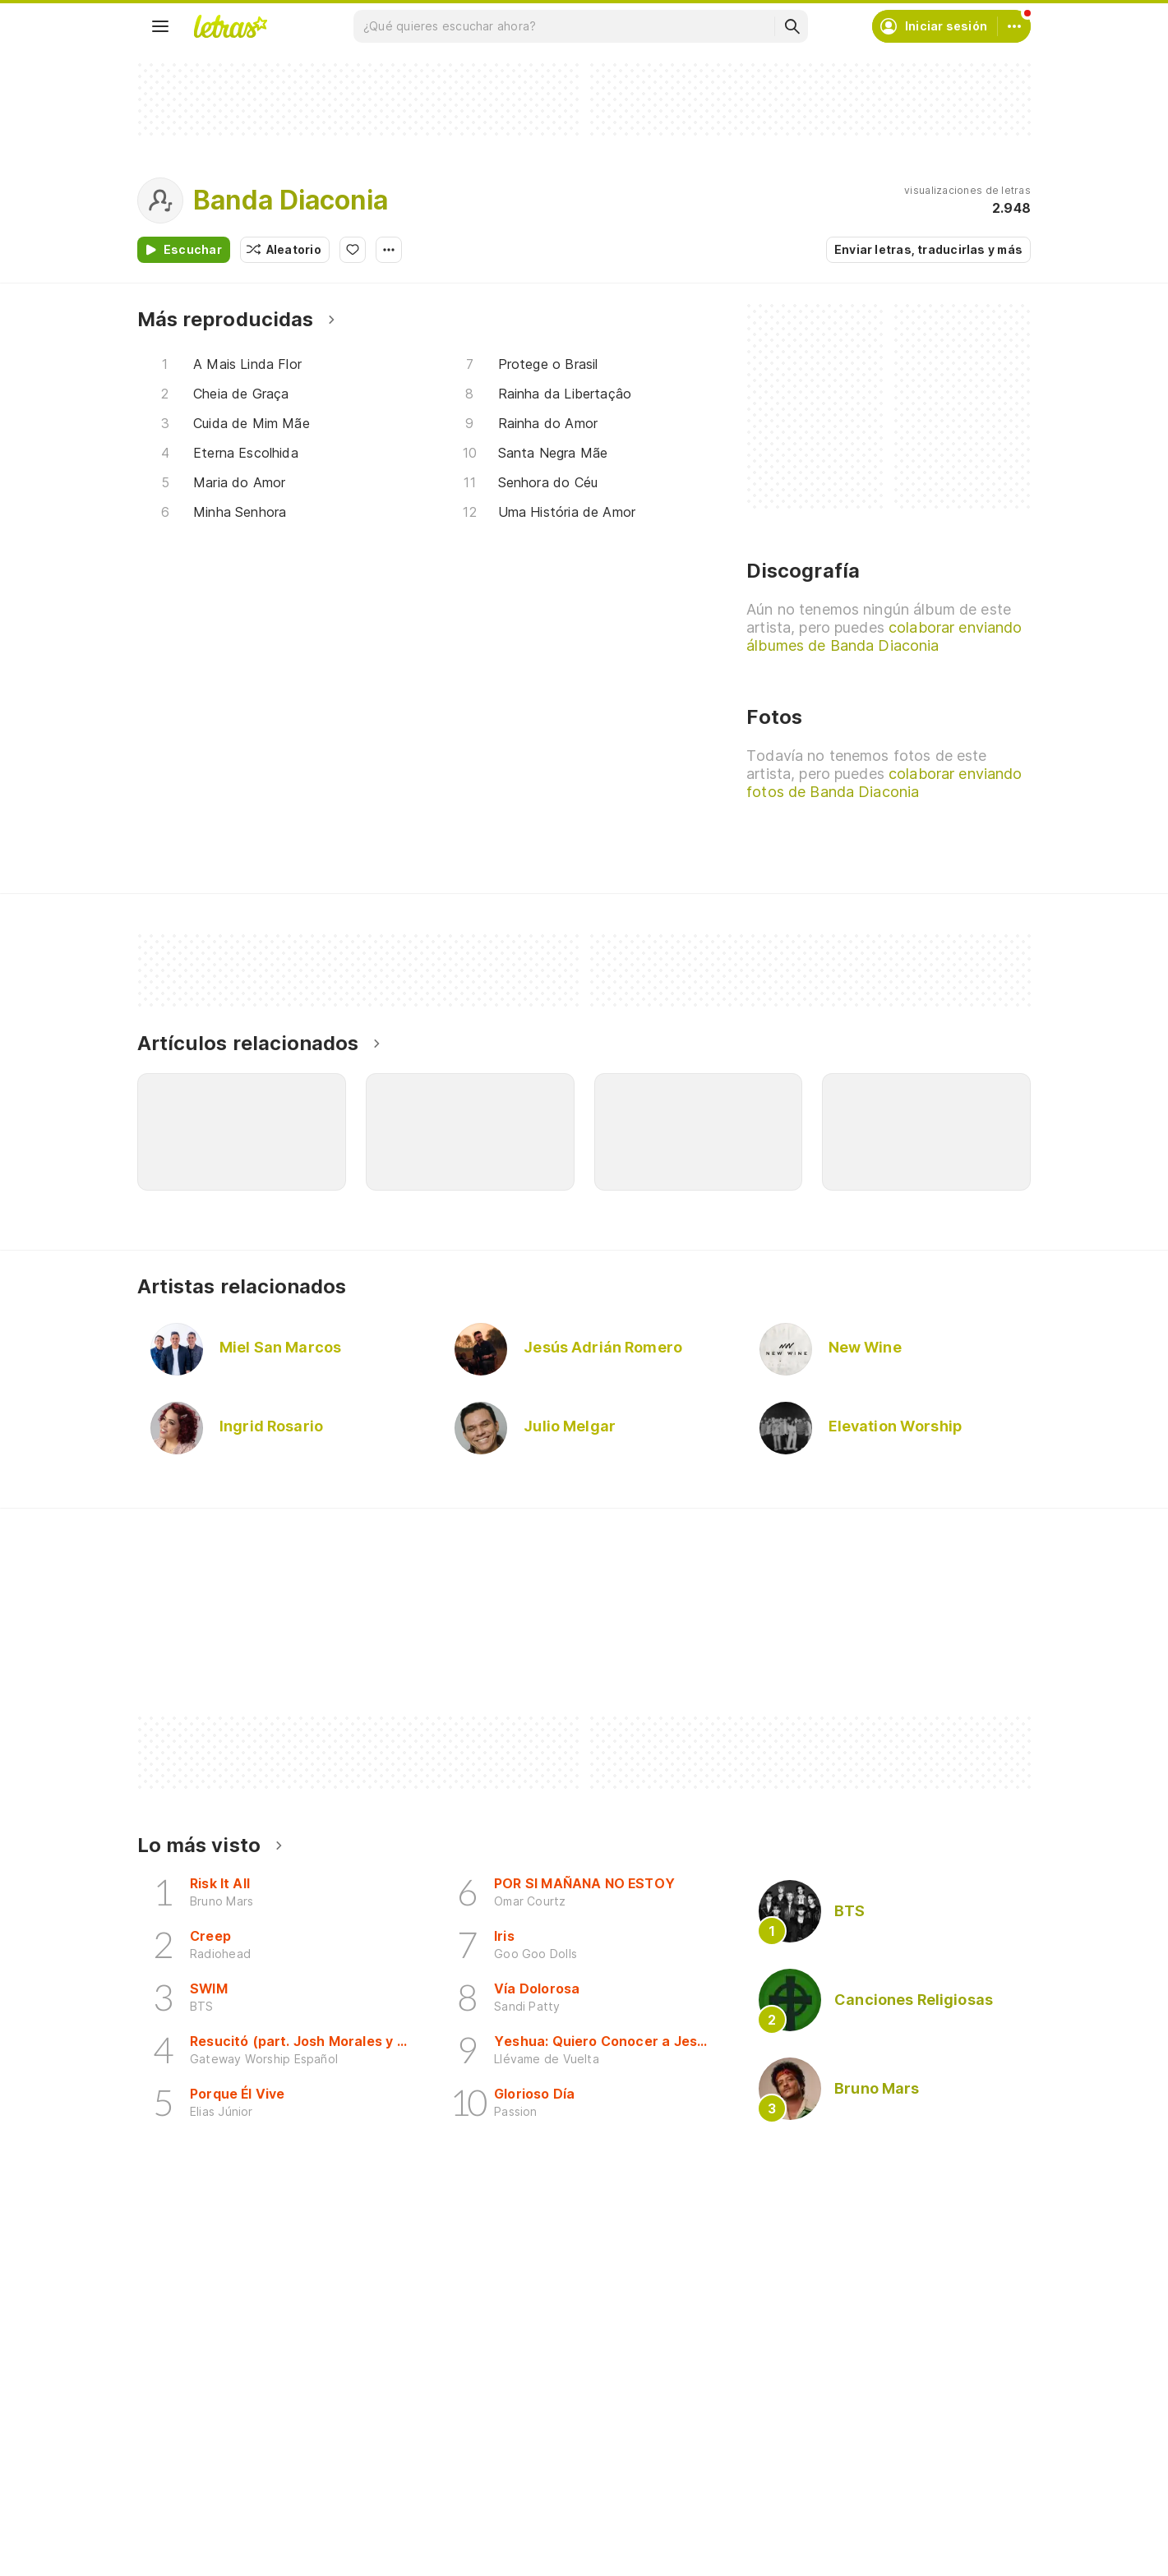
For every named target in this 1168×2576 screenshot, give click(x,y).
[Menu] (160, 26)
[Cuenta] (1014, 26)
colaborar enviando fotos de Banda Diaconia (884, 782)
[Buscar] (791, 26)
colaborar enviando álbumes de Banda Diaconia (884, 636)
